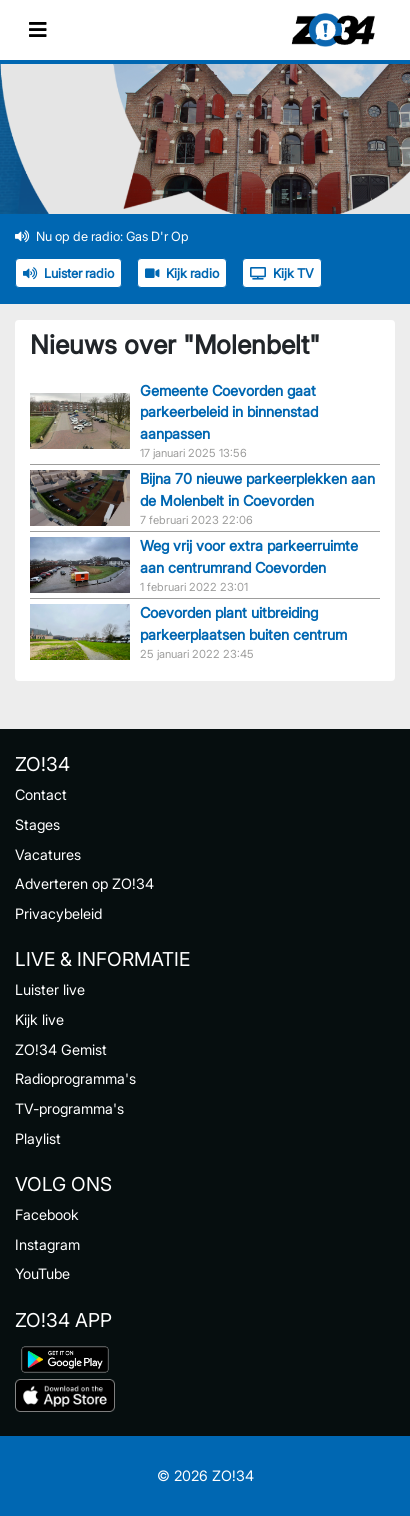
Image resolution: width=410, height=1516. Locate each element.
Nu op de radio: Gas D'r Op (102, 236)
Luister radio (68, 273)
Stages (37, 824)
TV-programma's (69, 1108)
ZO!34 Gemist (61, 1049)
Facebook (47, 1214)
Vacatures (48, 854)
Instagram (47, 1244)
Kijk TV (282, 273)
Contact (41, 794)
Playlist (38, 1138)
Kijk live (39, 1019)
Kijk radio (182, 273)
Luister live (50, 989)
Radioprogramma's (75, 1078)
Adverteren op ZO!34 (84, 883)
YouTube (42, 1273)
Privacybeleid (58, 913)
